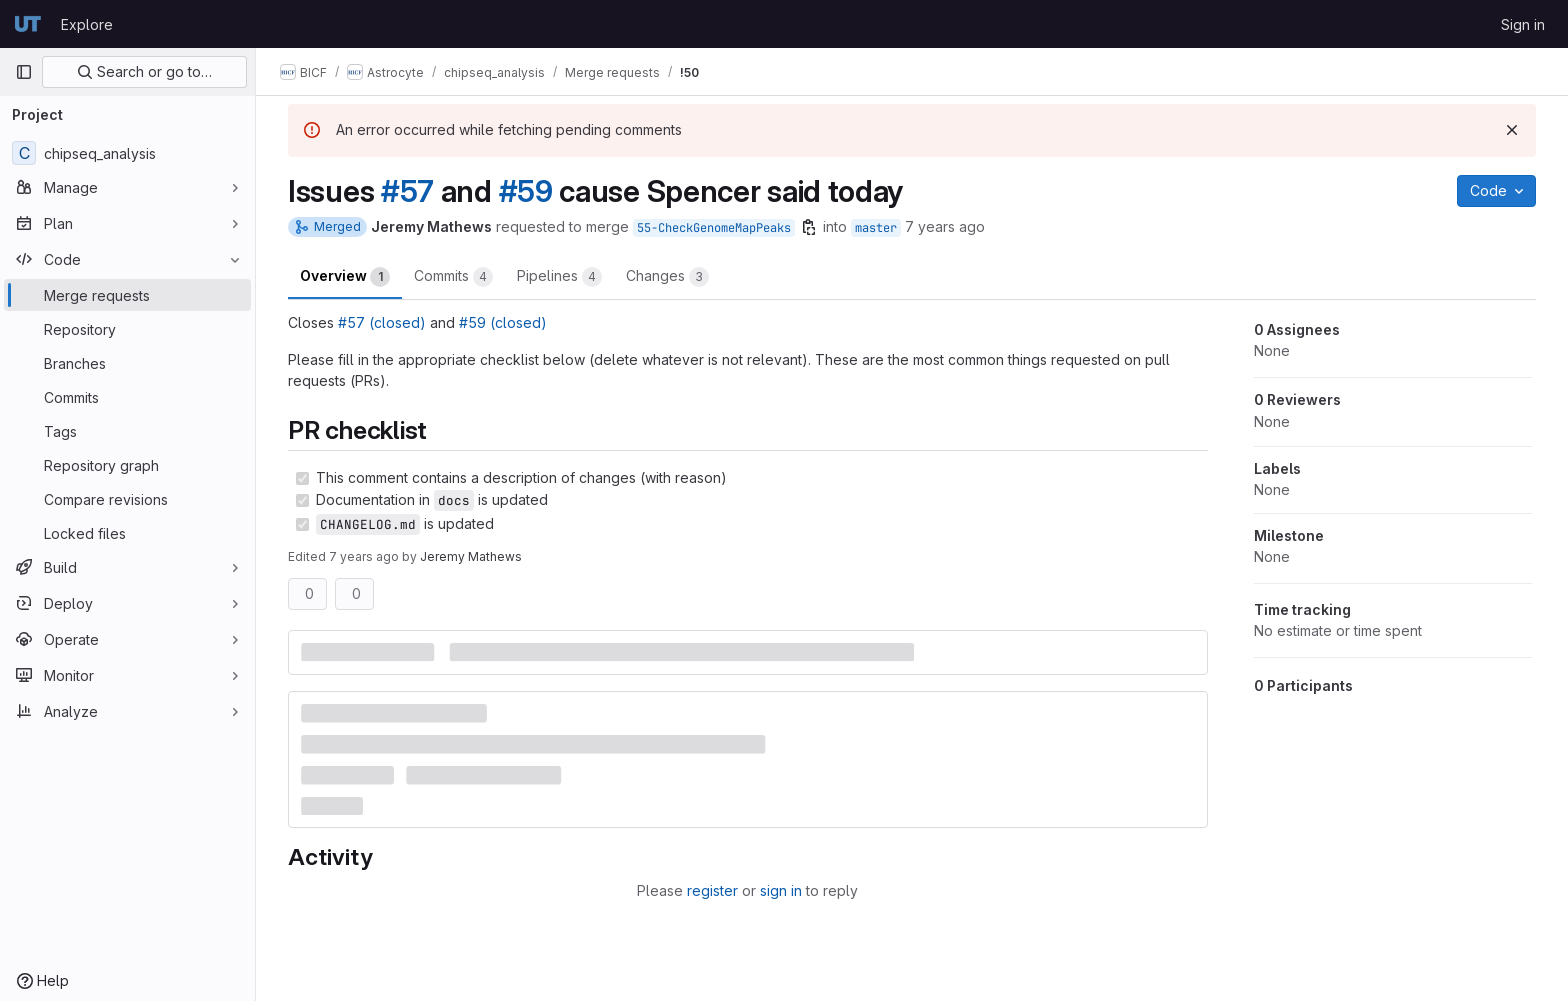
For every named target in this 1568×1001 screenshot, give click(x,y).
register (712, 890)
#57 (407, 191)
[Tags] (127, 431)
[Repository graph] (127, 465)
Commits (453, 277)
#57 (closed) (382, 322)
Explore (87, 24)
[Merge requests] (127, 295)
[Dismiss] (1512, 130)
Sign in (1523, 24)
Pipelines (559, 277)
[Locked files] (127, 533)
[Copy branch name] (809, 227)
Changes (667, 277)
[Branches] (127, 363)
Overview (345, 277)
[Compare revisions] (127, 499)
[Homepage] (28, 24)
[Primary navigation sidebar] (24, 72)
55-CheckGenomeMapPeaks (714, 228)
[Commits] (127, 397)
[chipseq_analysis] (127, 153)
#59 (526, 191)
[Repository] (127, 329)
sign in (781, 890)
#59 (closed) (503, 322)
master (876, 228)
